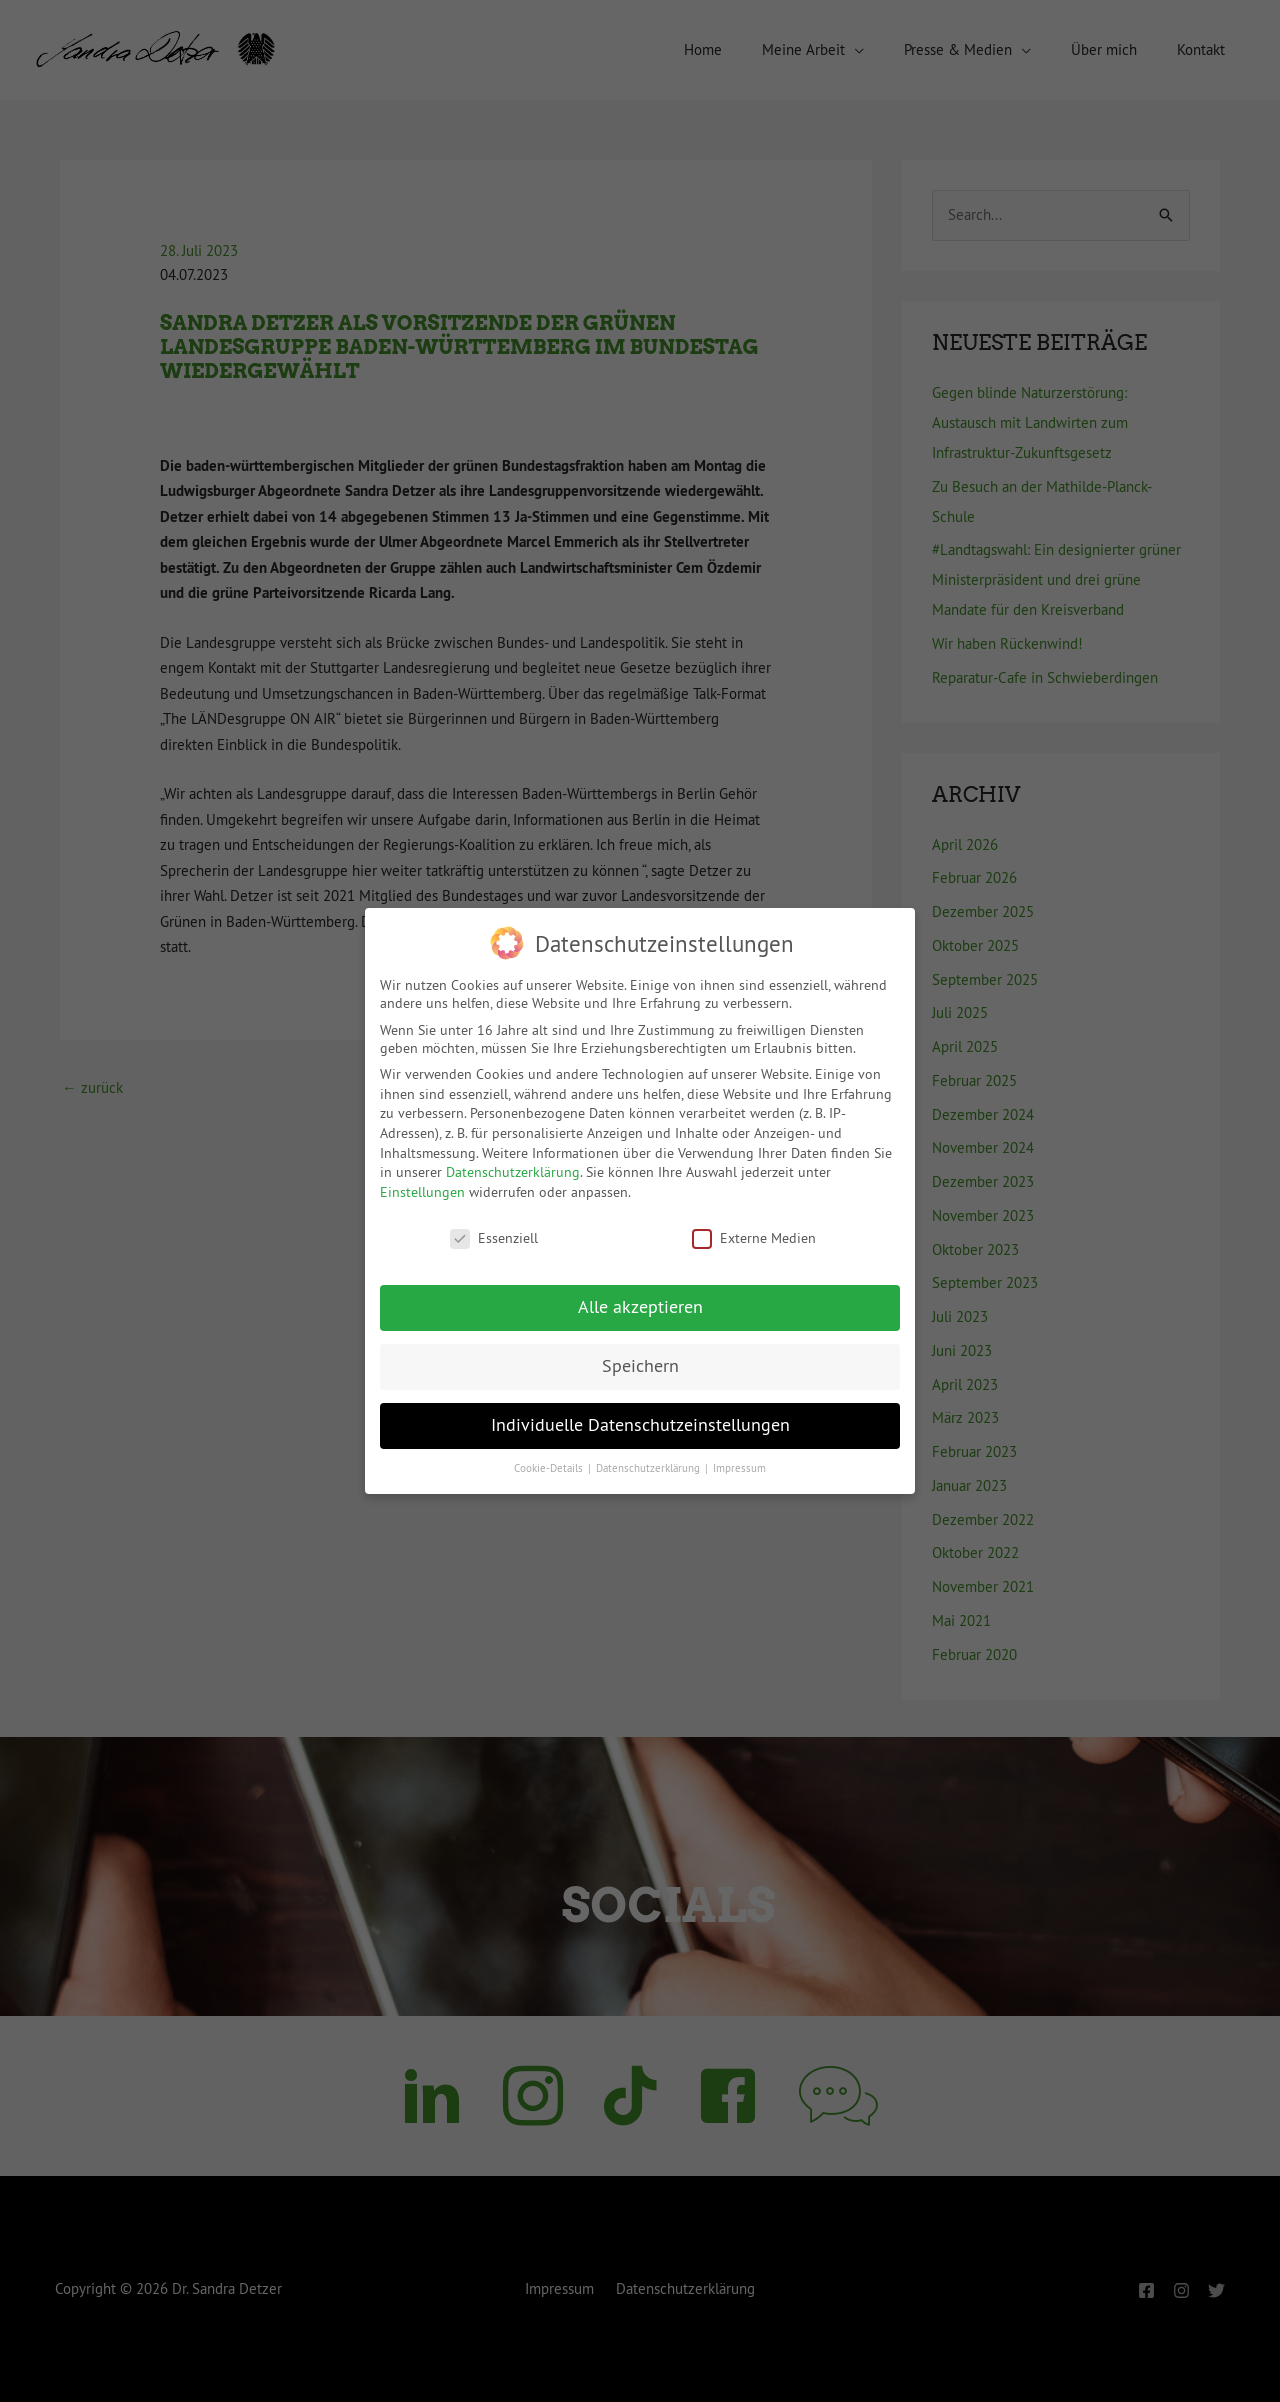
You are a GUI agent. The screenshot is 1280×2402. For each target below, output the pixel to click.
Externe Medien (754, 1238)
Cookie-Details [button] (550, 1468)
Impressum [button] (739, 1468)
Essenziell (494, 1238)
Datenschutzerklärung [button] (649, 1468)
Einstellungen (422, 1192)
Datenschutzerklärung (513, 1172)
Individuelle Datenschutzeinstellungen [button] (640, 1425)
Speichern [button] (640, 1366)
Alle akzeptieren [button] (640, 1307)
